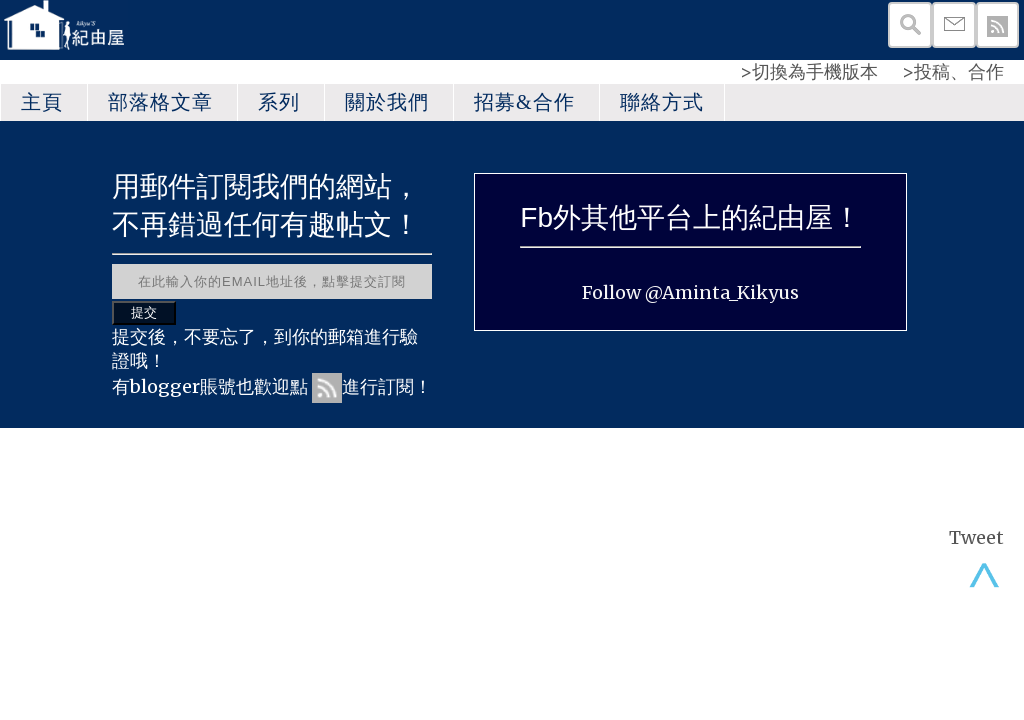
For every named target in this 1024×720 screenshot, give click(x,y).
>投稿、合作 (953, 71)
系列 (279, 102)
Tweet (976, 537)
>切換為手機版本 (809, 71)
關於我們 (387, 102)
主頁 (42, 102)
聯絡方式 (662, 102)
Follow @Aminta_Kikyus (690, 292)
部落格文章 (160, 102)
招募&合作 (524, 102)
